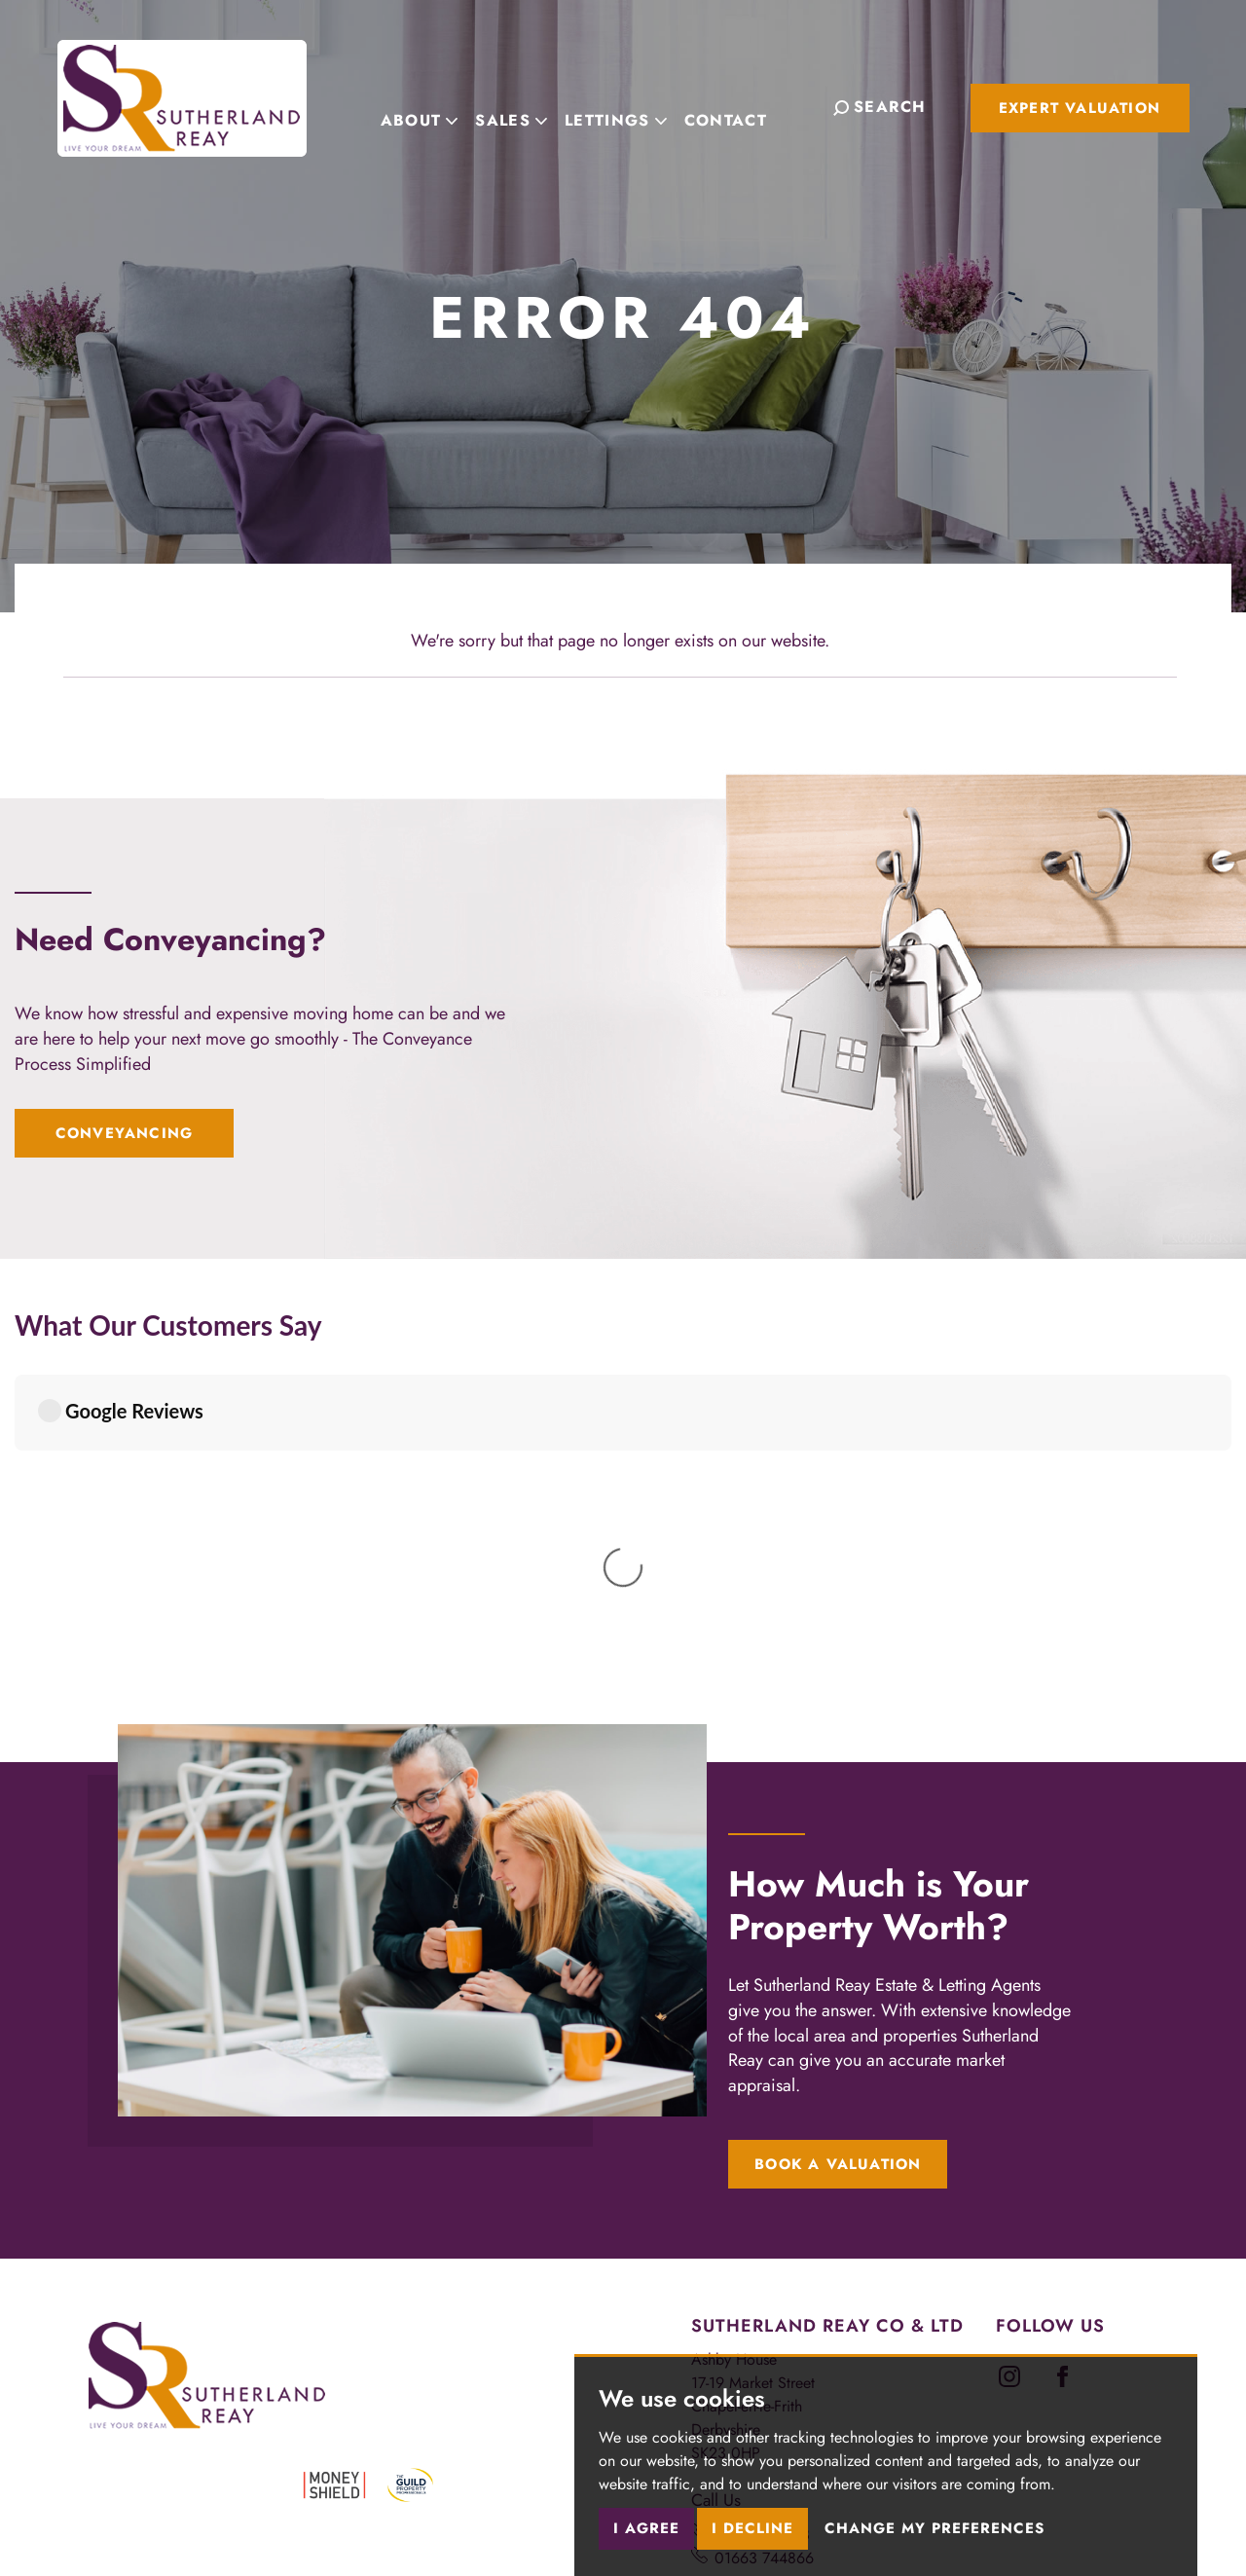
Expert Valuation (1079, 108)
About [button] (439, 105)
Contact (745, 105)
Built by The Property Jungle (173, 2505)
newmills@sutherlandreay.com (811, 2306)
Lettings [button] (635, 105)
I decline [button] (752, 2528)
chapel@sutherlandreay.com (805, 2282)
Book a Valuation (837, 1807)
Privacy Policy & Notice (254, 2462)
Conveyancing (124, 1133)
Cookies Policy (394, 2462)
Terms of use (123, 2462)
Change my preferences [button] (934, 2528)
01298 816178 (762, 2177)
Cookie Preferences (520, 2462)
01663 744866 (764, 2201)
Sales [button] (531, 105)
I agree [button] (646, 2528)
